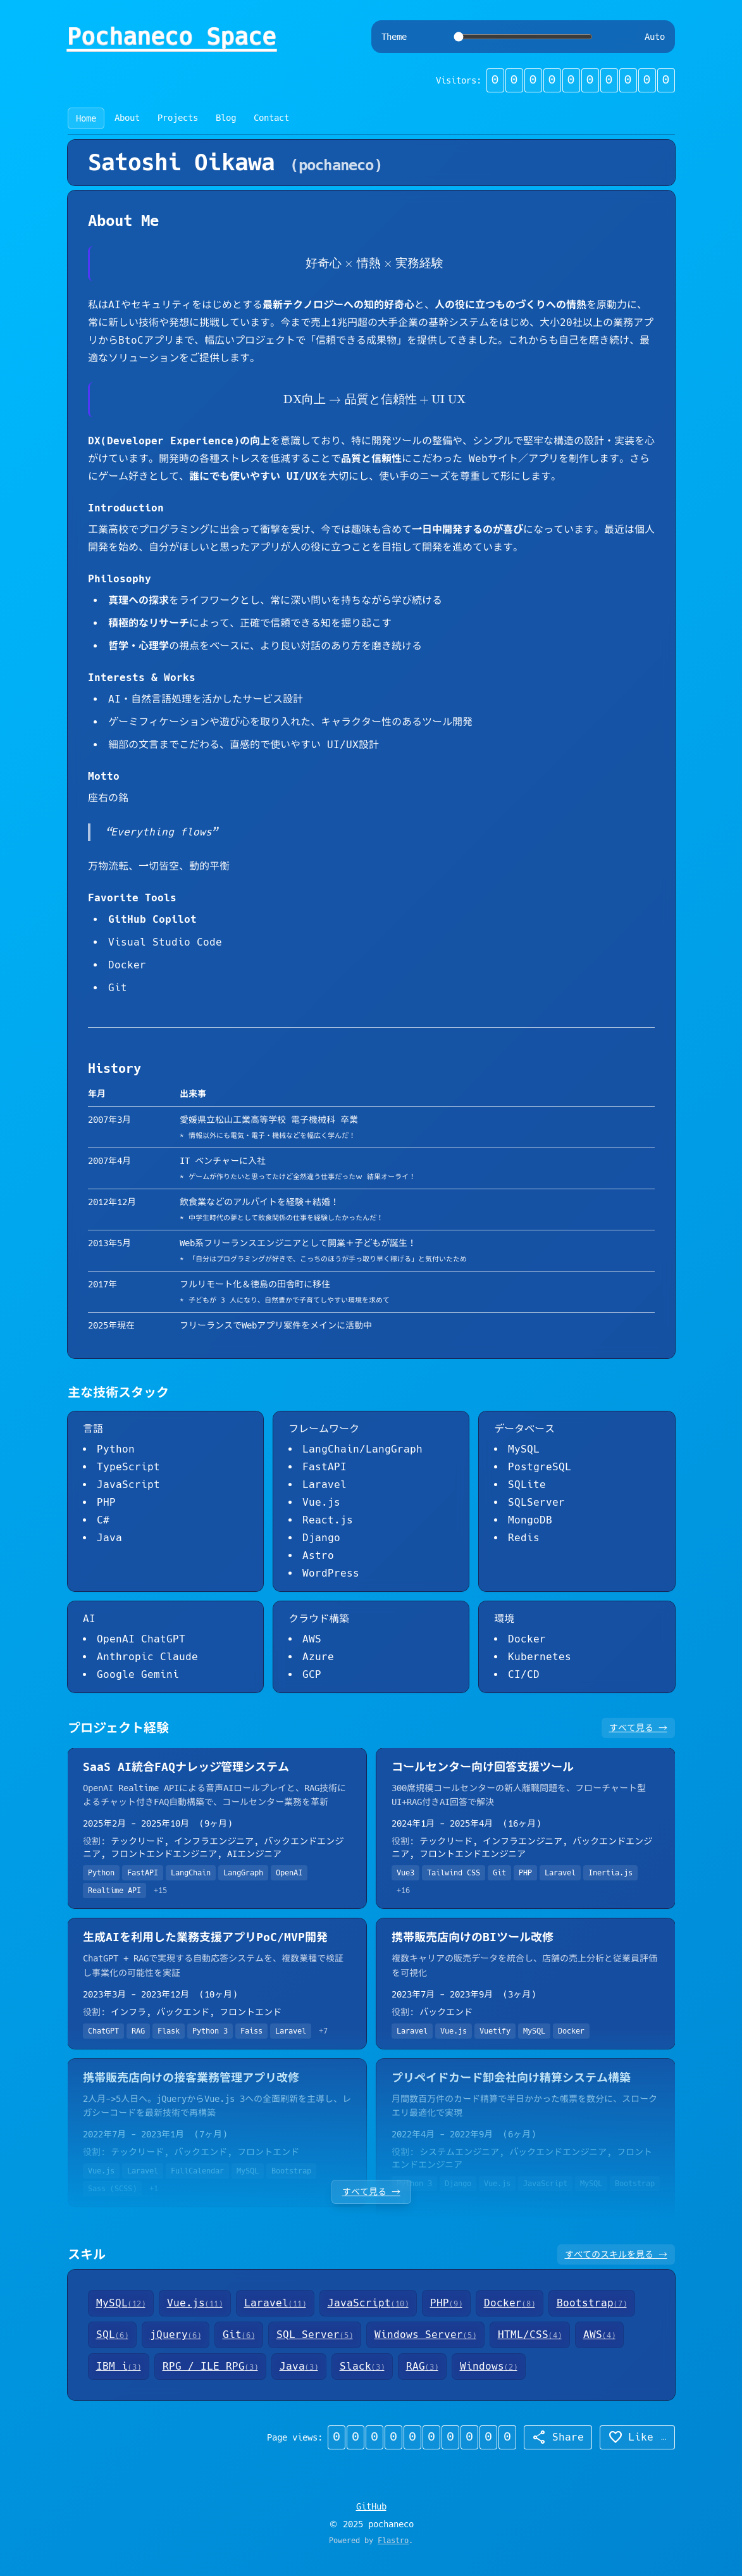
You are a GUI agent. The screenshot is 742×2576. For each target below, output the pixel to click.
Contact (271, 118)
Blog (226, 118)
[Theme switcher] (523, 37)
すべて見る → (638, 1728)
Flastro (393, 2540)
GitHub (371, 2506)
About (127, 118)
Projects (178, 118)
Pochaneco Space (172, 36)
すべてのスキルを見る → (616, 2254)
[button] (580, 80)
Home (86, 118)
